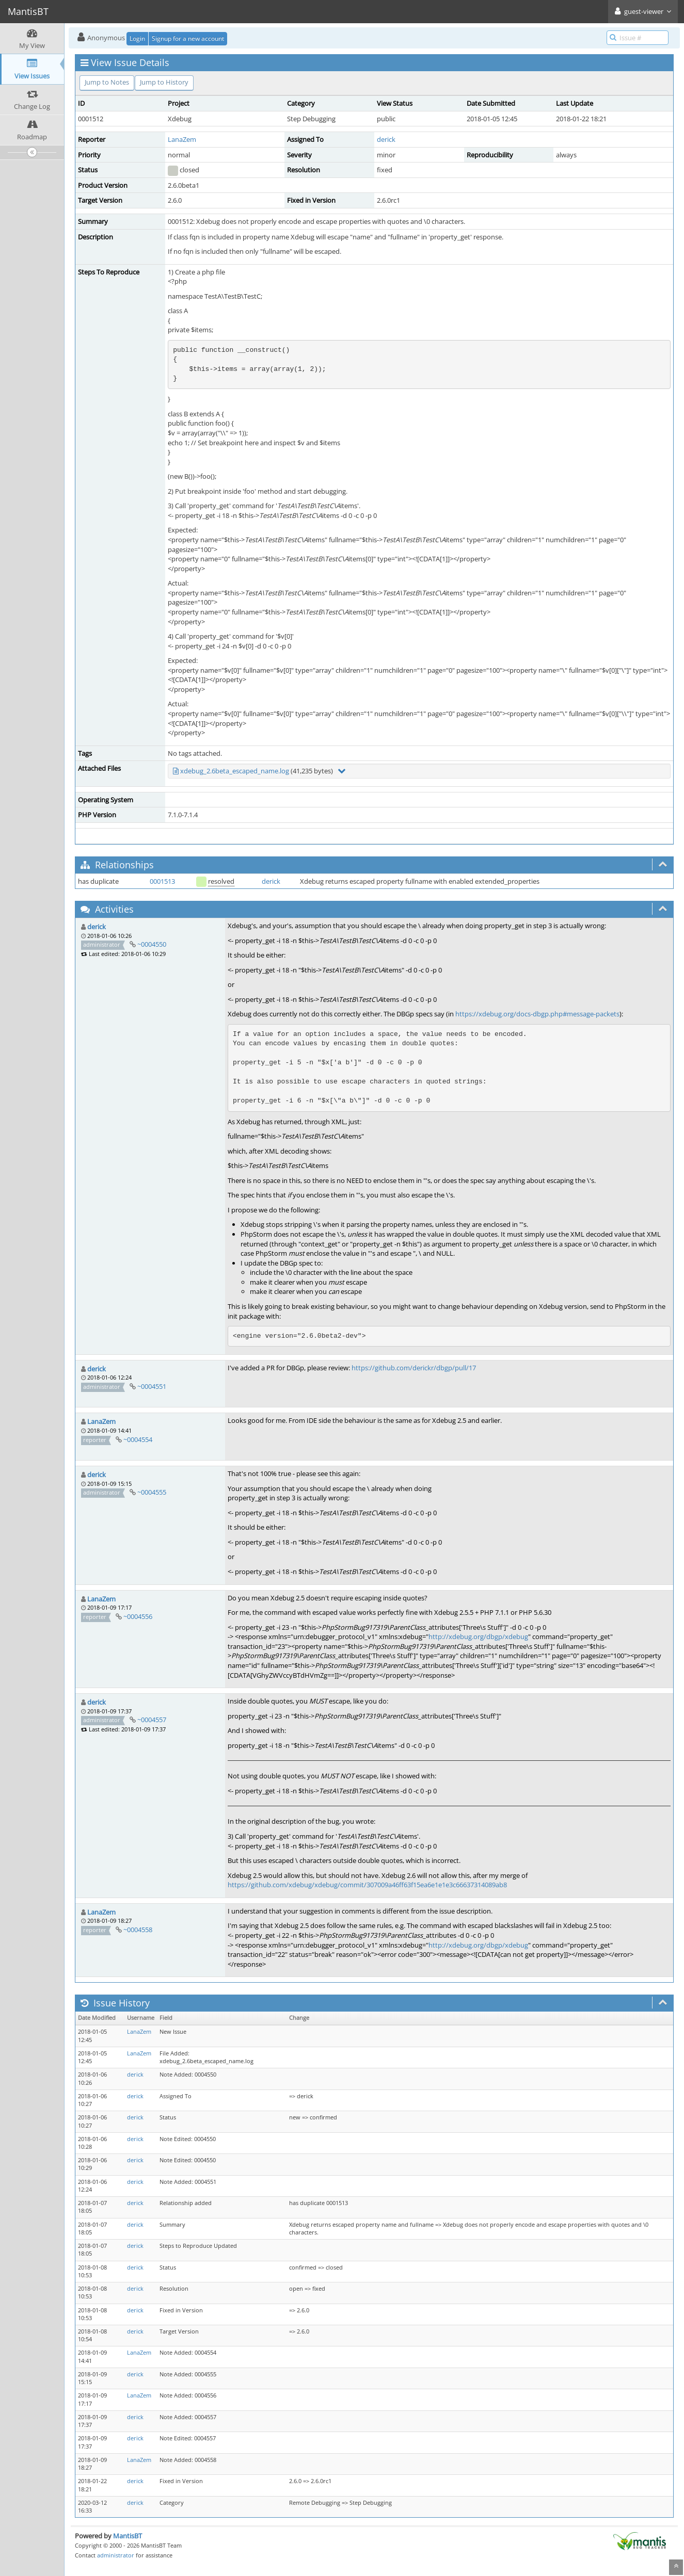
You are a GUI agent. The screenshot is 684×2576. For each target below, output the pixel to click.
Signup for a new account (188, 38)
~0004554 (137, 1439)
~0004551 (151, 1386)
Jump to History (164, 82)
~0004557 (151, 1719)
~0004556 (137, 1616)
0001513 (162, 881)
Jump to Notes (107, 82)
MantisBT (127, 2535)
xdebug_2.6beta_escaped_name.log (234, 770)
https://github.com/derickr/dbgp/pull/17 (414, 1367)
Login (137, 38)
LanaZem (182, 139)
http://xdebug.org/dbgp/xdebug (478, 1636)
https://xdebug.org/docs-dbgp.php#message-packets (537, 1013)
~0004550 (151, 944)
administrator (115, 2555)
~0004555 (151, 1492)
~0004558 (137, 1929)
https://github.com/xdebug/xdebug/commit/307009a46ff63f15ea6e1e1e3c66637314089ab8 (367, 1884)
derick (386, 139)
